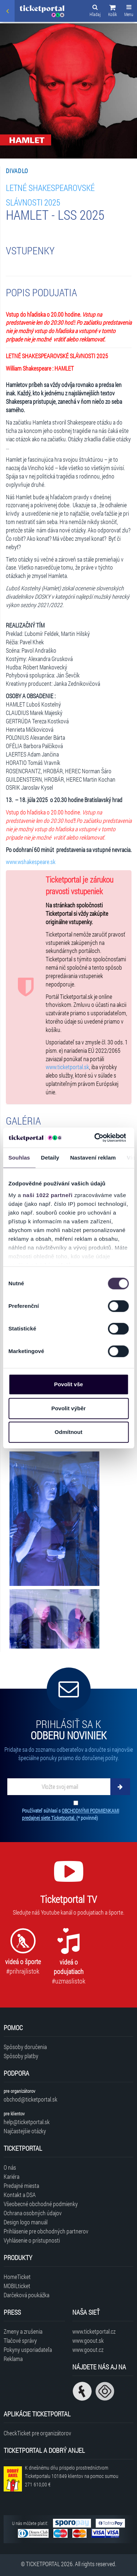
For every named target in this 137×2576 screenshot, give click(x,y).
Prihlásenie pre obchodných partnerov (46, 2231)
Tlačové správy (20, 2340)
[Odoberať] (120, 1786)
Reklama (13, 2358)
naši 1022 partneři (48, 1195)
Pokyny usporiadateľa (28, 2349)
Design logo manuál (25, 2222)
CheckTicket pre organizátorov (37, 2433)
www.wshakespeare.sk (31, 861)
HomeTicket (17, 2276)
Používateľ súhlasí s (70, 1814)
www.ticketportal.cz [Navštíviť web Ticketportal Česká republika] (93, 2331)
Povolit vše (68, 1384)
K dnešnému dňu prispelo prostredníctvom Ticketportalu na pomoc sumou (71, 2476)
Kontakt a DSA (20, 2194)
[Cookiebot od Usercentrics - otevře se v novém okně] (95, 1137)
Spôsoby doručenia (25, 2047)
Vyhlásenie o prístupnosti (32, 2240)
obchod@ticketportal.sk (30, 2099)
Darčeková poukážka (26, 2295)
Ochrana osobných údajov (33, 2213)
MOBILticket (17, 2286)
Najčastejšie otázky (25, 2131)
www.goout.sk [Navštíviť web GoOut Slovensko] (88, 2340)
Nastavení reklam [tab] (93, 1157)
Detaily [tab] (50, 1157)
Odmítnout (69, 1432)
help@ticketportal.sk (27, 2122)
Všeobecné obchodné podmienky (41, 2204)
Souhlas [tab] (19, 1157)
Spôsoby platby (21, 2056)
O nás (10, 2167)
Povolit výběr (68, 1408)
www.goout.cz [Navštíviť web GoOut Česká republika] (87, 2349)
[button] (112, 11)
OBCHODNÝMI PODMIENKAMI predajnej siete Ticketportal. (70, 1814)
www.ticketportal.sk (67, 1067)
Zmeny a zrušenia (23, 2331)
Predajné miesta (21, 2185)
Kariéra (11, 2176)
